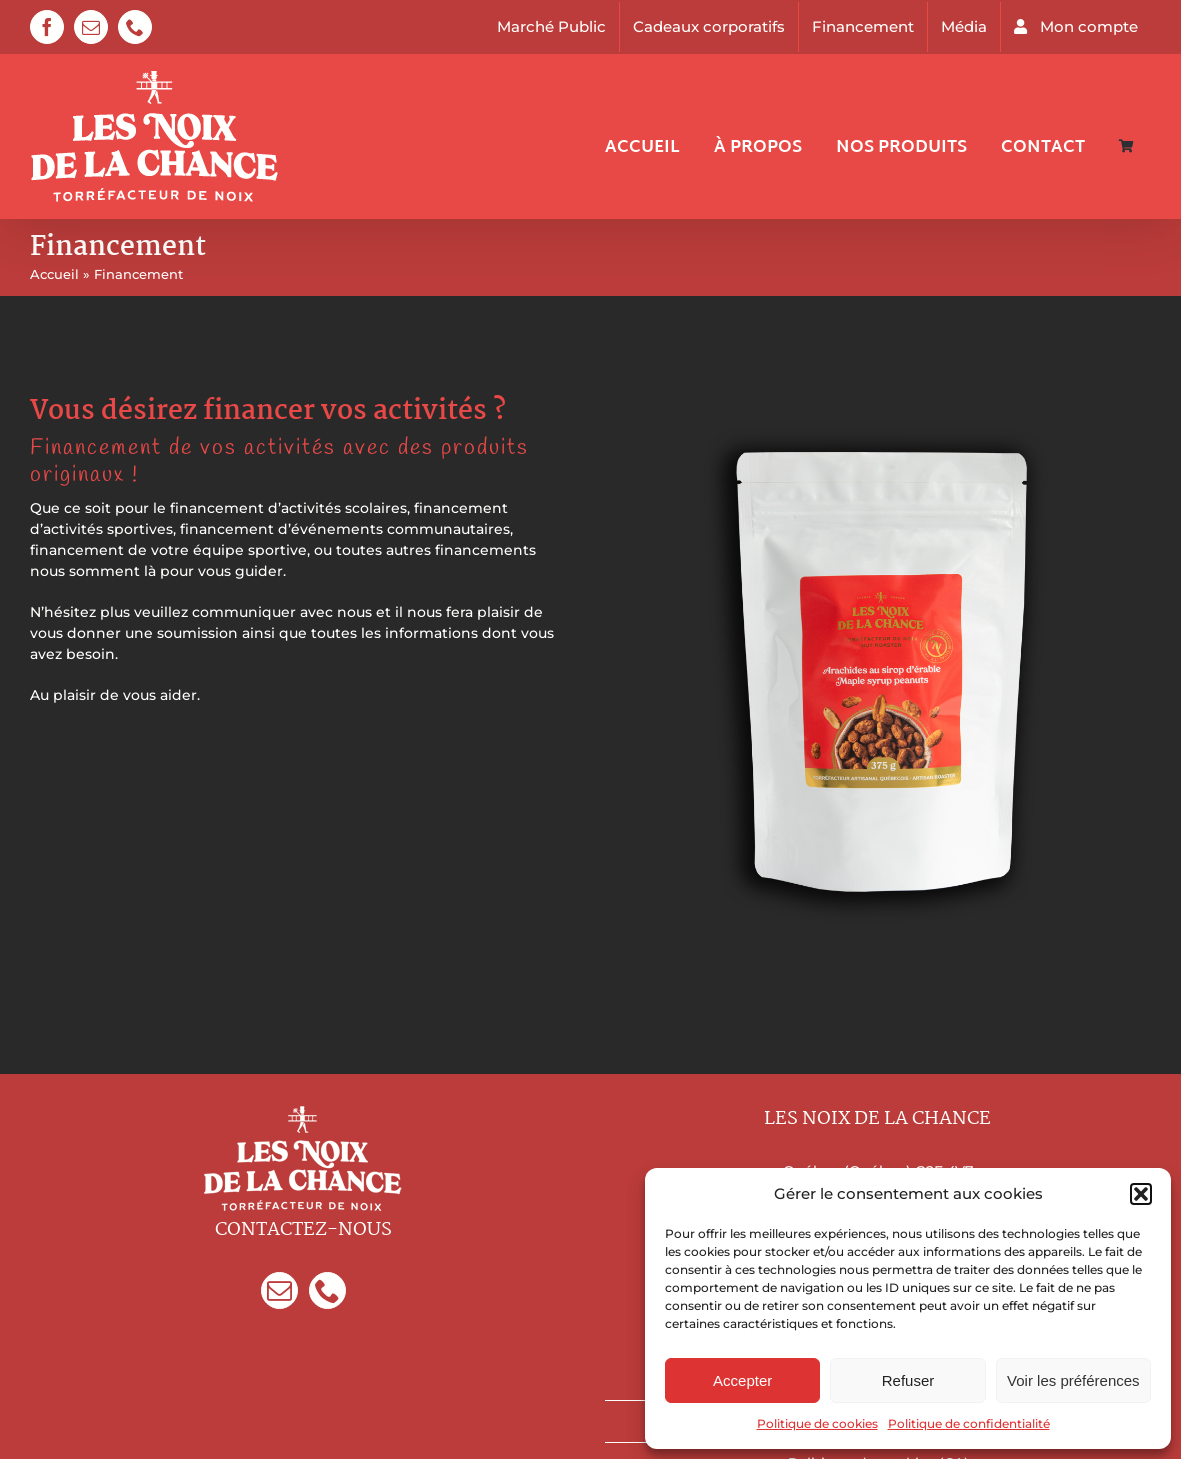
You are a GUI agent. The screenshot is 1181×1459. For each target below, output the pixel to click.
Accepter (742, 1380)
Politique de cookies (817, 1423)
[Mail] (279, 1290)
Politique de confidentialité (969, 1423)
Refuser (908, 1380)
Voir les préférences (1073, 1380)
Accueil (54, 274)
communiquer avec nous (282, 612)
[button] (1141, 1194)
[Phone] (327, 1290)
